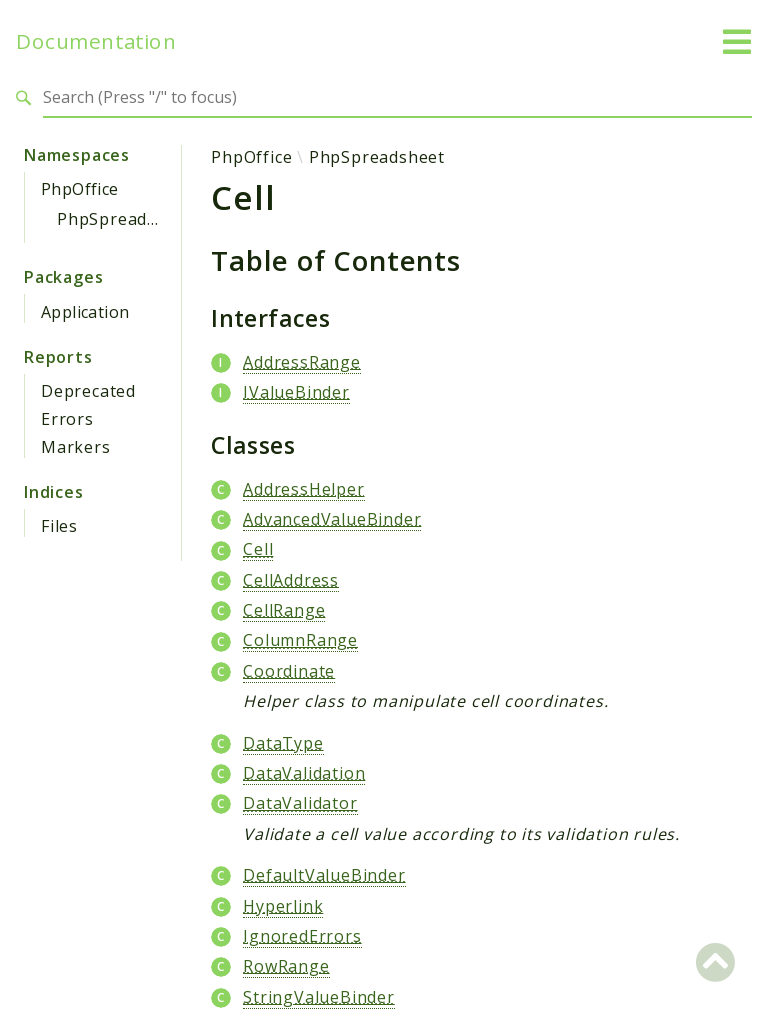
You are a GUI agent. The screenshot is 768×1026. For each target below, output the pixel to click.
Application (85, 312)
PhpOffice (80, 189)
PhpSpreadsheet (125, 219)
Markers (76, 447)
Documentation (96, 41)
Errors (67, 419)
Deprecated (88, 391)
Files (59, 526)
